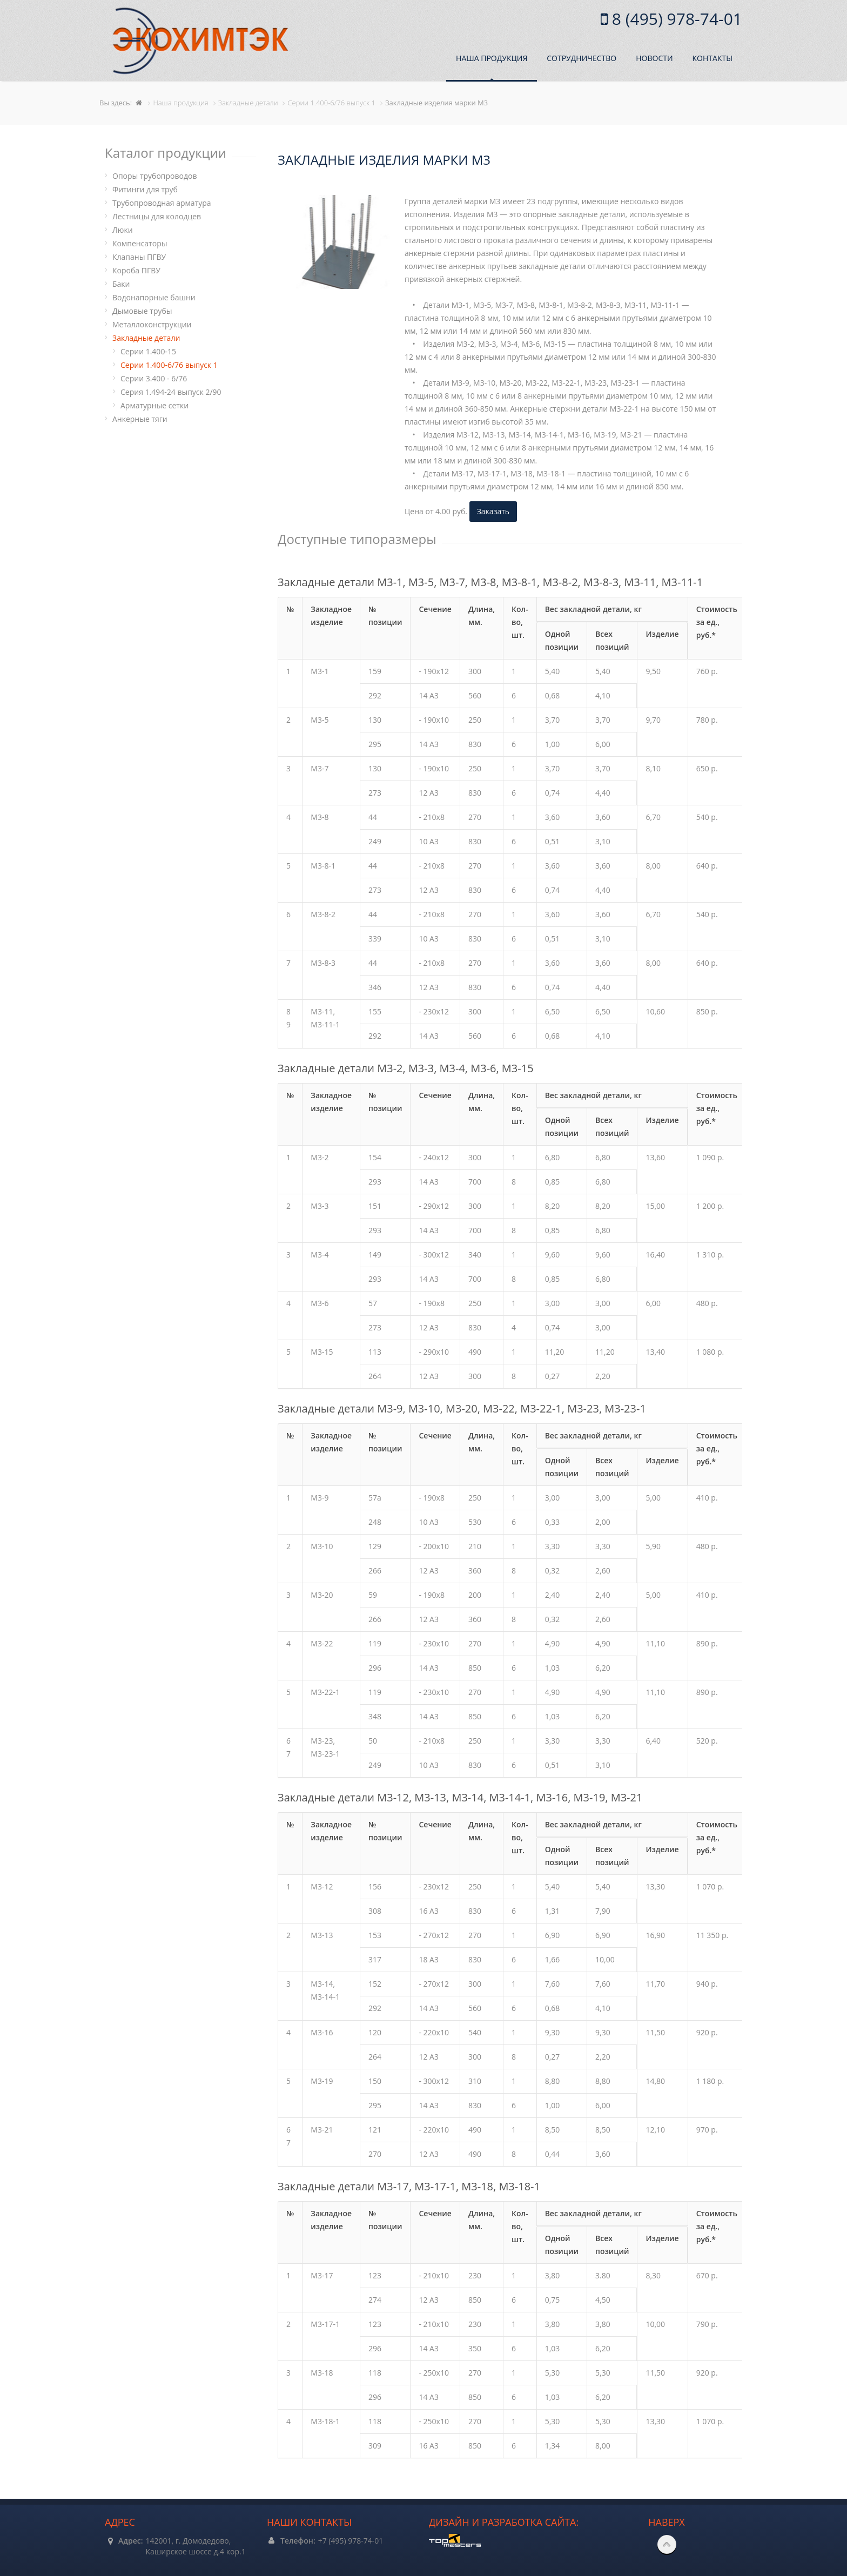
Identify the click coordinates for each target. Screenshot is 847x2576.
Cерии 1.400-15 (148, 351)
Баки (121, 284)
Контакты (712, 58)
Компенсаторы (139, 243)
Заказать (493, 511)
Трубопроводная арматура (161, 203)
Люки (122, 230)
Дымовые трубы (142, 311)
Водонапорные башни (154, 297)
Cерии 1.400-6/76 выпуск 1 (169, 365)
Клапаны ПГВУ (139, 257)
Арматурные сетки (154, 405)
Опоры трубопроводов (154, 176)
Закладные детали (146, 338)
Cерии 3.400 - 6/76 (153, 378)
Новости (654, 58)
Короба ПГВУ (136, 270)
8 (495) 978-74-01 (675, 19)
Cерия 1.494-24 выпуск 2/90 (170, 392)
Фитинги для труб (145, 189)
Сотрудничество (581, 58)
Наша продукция (491, 58)
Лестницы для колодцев (156, 216)
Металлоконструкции (151, 324)
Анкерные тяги (139, 419)
